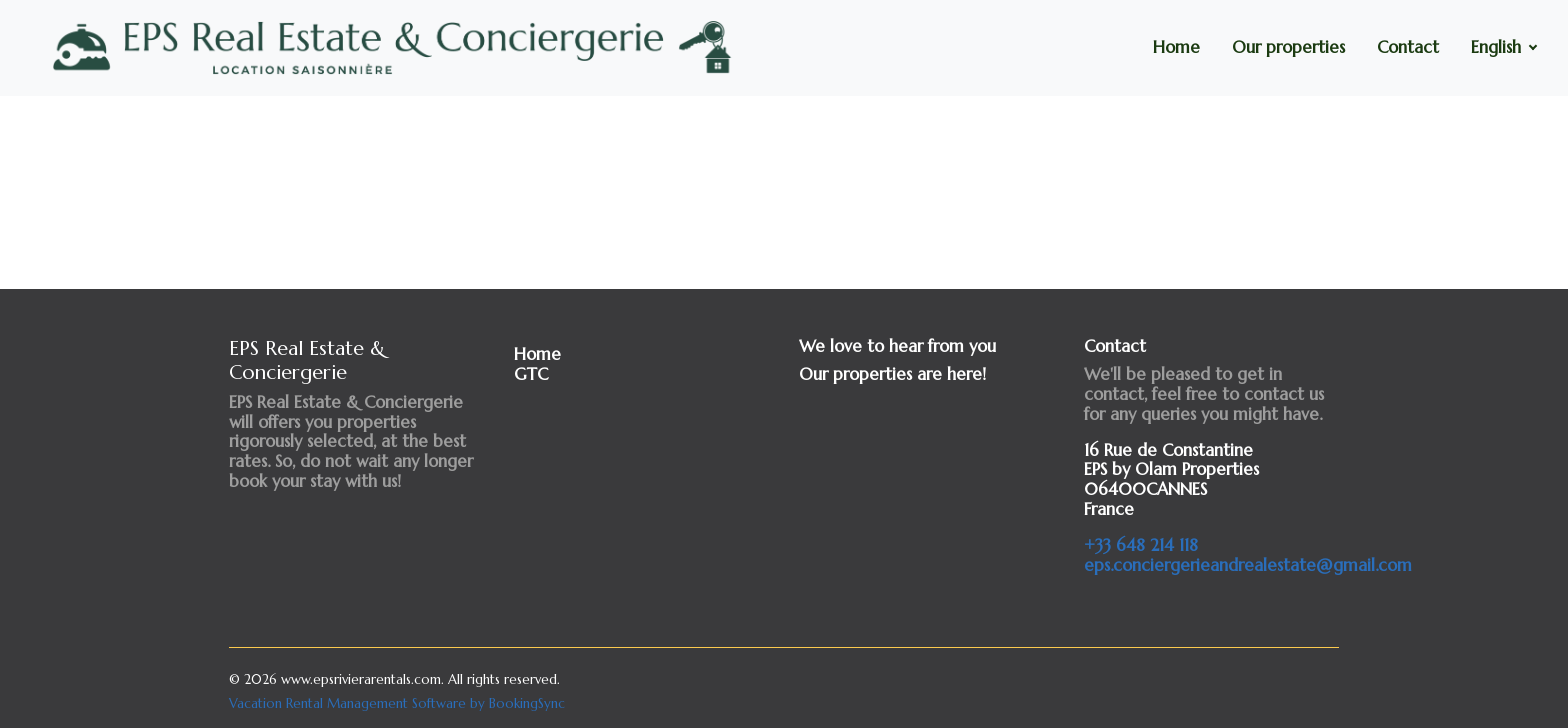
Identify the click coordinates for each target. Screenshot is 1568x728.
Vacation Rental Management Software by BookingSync (397, 703)
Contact (1408, 47)
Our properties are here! (892, 374)
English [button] (1498, 47)
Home (1176, 47)
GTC (531, 374)
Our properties (1288, 47)
